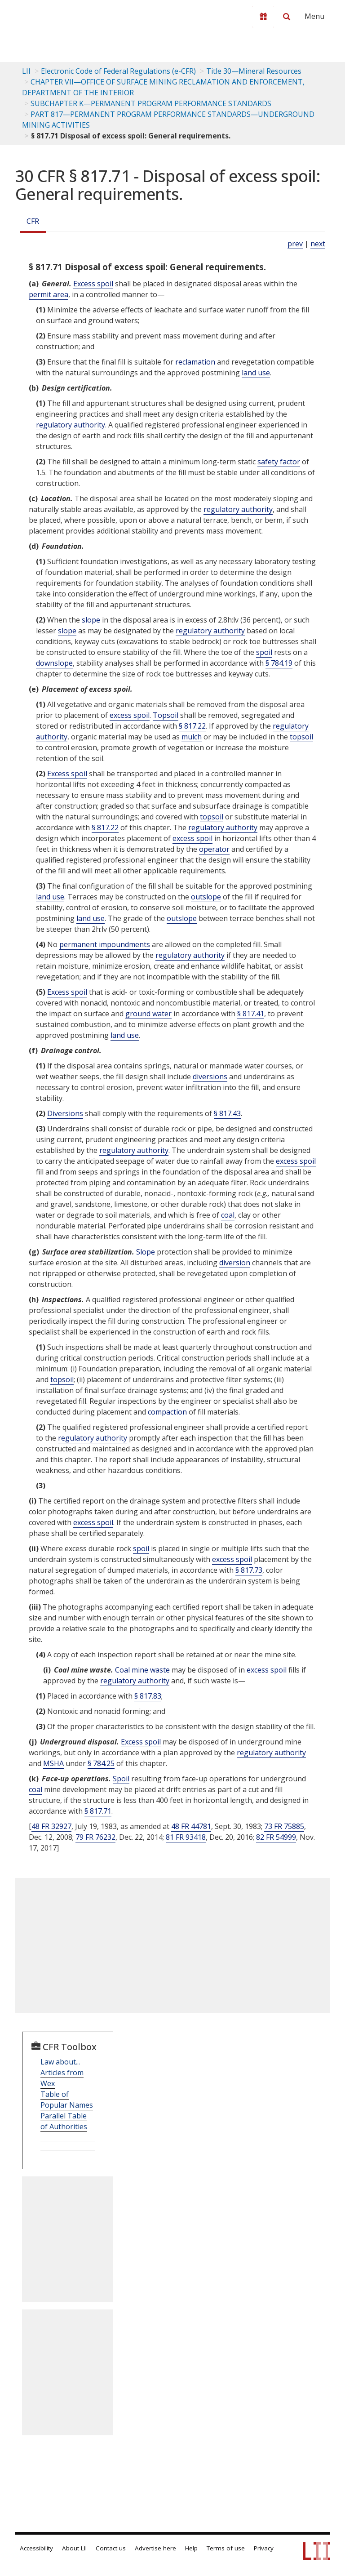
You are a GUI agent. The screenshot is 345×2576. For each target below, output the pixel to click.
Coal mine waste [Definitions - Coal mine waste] (142, 1670)
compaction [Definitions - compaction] (167, 1412)
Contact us (111, 2548)
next (317, 244)
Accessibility (36, 2548)
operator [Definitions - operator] (214, 849)
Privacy (264, 2548)
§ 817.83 (147, 1696)
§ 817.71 (97, 1811)
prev (295, 244)
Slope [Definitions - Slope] (145, 1252)
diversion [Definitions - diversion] (234, 1263)
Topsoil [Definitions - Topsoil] (165, 715)
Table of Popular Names (66, 2099)
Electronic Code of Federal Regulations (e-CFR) (118, 71)
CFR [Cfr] (33, 221)
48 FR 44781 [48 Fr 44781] (191, 1826)
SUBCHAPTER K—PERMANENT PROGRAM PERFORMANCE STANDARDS (151, 103)
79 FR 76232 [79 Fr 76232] (95, 1837)
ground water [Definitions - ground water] (148, 1014)
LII (26, 71)
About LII (74, 2548)
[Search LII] (286, 16)
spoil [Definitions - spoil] (264, 652)
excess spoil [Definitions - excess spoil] (130, 715)
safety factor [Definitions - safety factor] (278, 462)
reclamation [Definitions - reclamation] (195, 362)
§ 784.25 (101, 1763)
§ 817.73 (248, 1570)
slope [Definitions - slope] (91, 620)
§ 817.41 (250, 1014)
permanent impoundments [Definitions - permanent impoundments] (104, 944)
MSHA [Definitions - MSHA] (53, 1763)
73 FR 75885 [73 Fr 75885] (284, 1826)
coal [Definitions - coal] (227, 1215)
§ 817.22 (192, 726)
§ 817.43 (227, 1113)
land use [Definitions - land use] (256, 373)
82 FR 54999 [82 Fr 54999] (276, 1837)
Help (191, 2548)
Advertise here (155, 2548)
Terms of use (226, 2548)
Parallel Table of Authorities (63, 2121)
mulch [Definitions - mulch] (191, 737)
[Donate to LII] (263, 16)
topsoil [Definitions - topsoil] (301, 737)
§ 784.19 (278, 663)
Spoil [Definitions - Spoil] (121, 1779)
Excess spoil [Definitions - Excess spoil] (93, 284)
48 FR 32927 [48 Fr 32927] (51, 1826)
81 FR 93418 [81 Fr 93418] (186, 1837)
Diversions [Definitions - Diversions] (65, 1113)
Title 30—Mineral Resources (253, 71)
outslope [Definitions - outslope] (206, 897)
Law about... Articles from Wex (62, 2072)
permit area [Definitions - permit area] (48, 294)
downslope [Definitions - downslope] (54, 663)
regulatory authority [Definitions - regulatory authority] (70, 425)
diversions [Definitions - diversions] (210, 1076)
